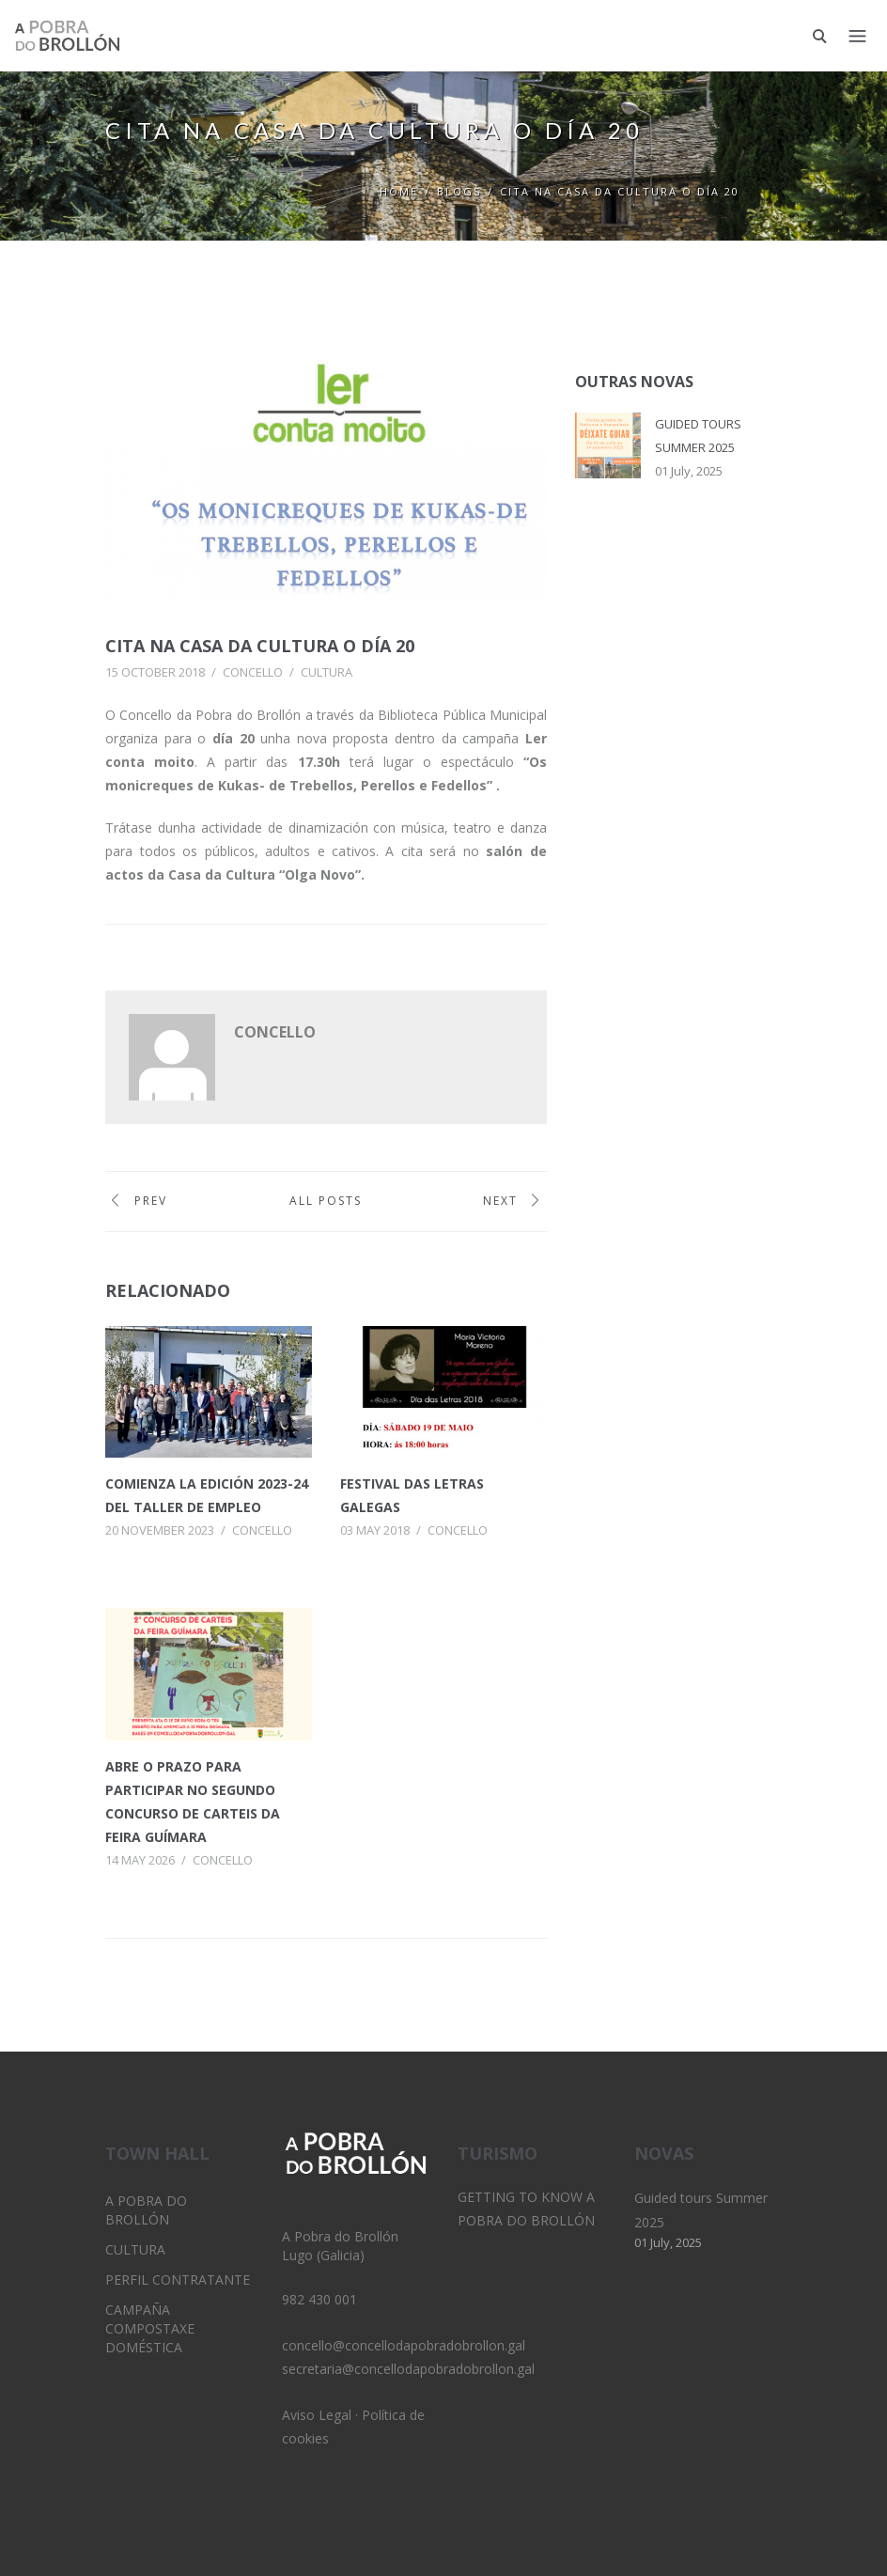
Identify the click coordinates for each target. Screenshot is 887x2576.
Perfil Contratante (177, 2279)
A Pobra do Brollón (146, 2210)
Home (399, 191)
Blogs (459, 191)
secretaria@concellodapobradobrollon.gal (408, 2369)
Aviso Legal (316, 2415)
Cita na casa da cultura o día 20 (281, 645)
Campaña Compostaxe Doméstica (150, 2328)
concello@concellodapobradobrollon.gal (403, 2345)
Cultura (326, 672)
